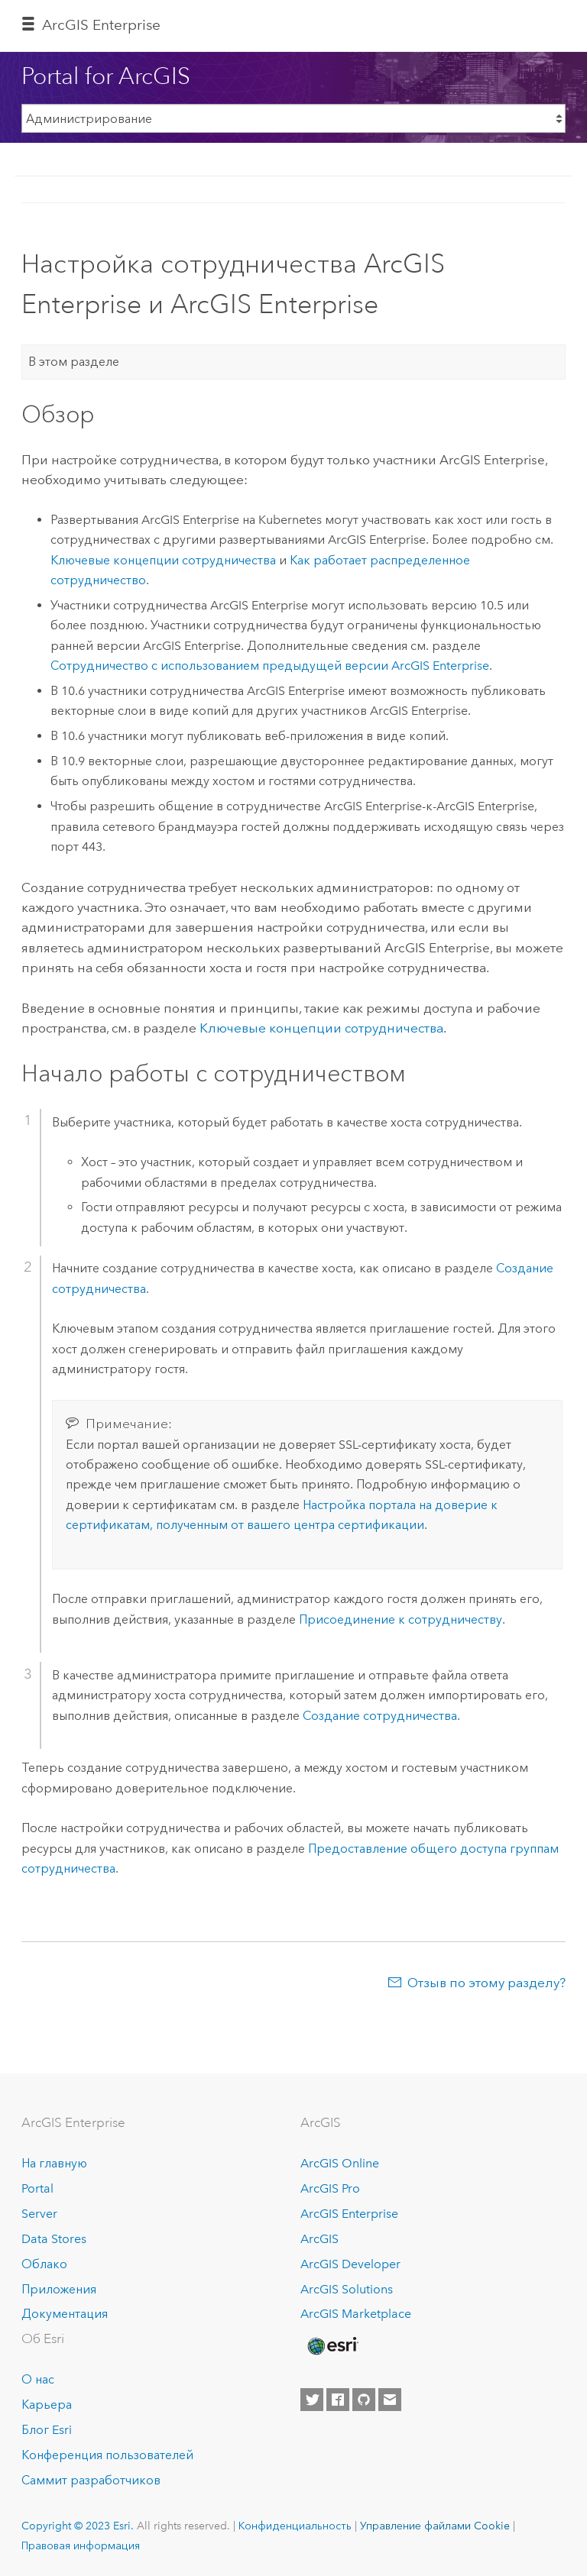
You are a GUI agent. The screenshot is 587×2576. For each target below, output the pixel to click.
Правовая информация (80, 2545)
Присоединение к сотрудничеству (400, 1619)
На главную (54, 2163)
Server (39, 2213)
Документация (64, 2313)
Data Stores (53, 2239)
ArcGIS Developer (350, 2264)
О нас (37, 2379)
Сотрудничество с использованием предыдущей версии (269, 665)
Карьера (46, 2404)
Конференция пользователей (107, 2455)
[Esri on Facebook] (337, 2399)
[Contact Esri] (389, 2399)
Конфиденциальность (295, 2525)
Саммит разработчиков (91, 2480)
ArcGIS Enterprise (101, 25)
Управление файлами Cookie (435, 2525)
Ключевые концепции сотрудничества (163, 560)
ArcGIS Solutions (346, 2289)
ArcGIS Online (339, 2163)
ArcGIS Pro (330, 2188)
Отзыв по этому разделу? (486, 1982)
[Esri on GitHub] (363, 2399)
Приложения (58, 2289)
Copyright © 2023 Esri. (77, 2525)
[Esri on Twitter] (311, 2399)
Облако (44, 2264)
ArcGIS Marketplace (355, 2313)
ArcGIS (319, 2239)
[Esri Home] (331, 2346)
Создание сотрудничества (380, 1715)
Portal (37, 2188)
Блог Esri (46, 2429)
